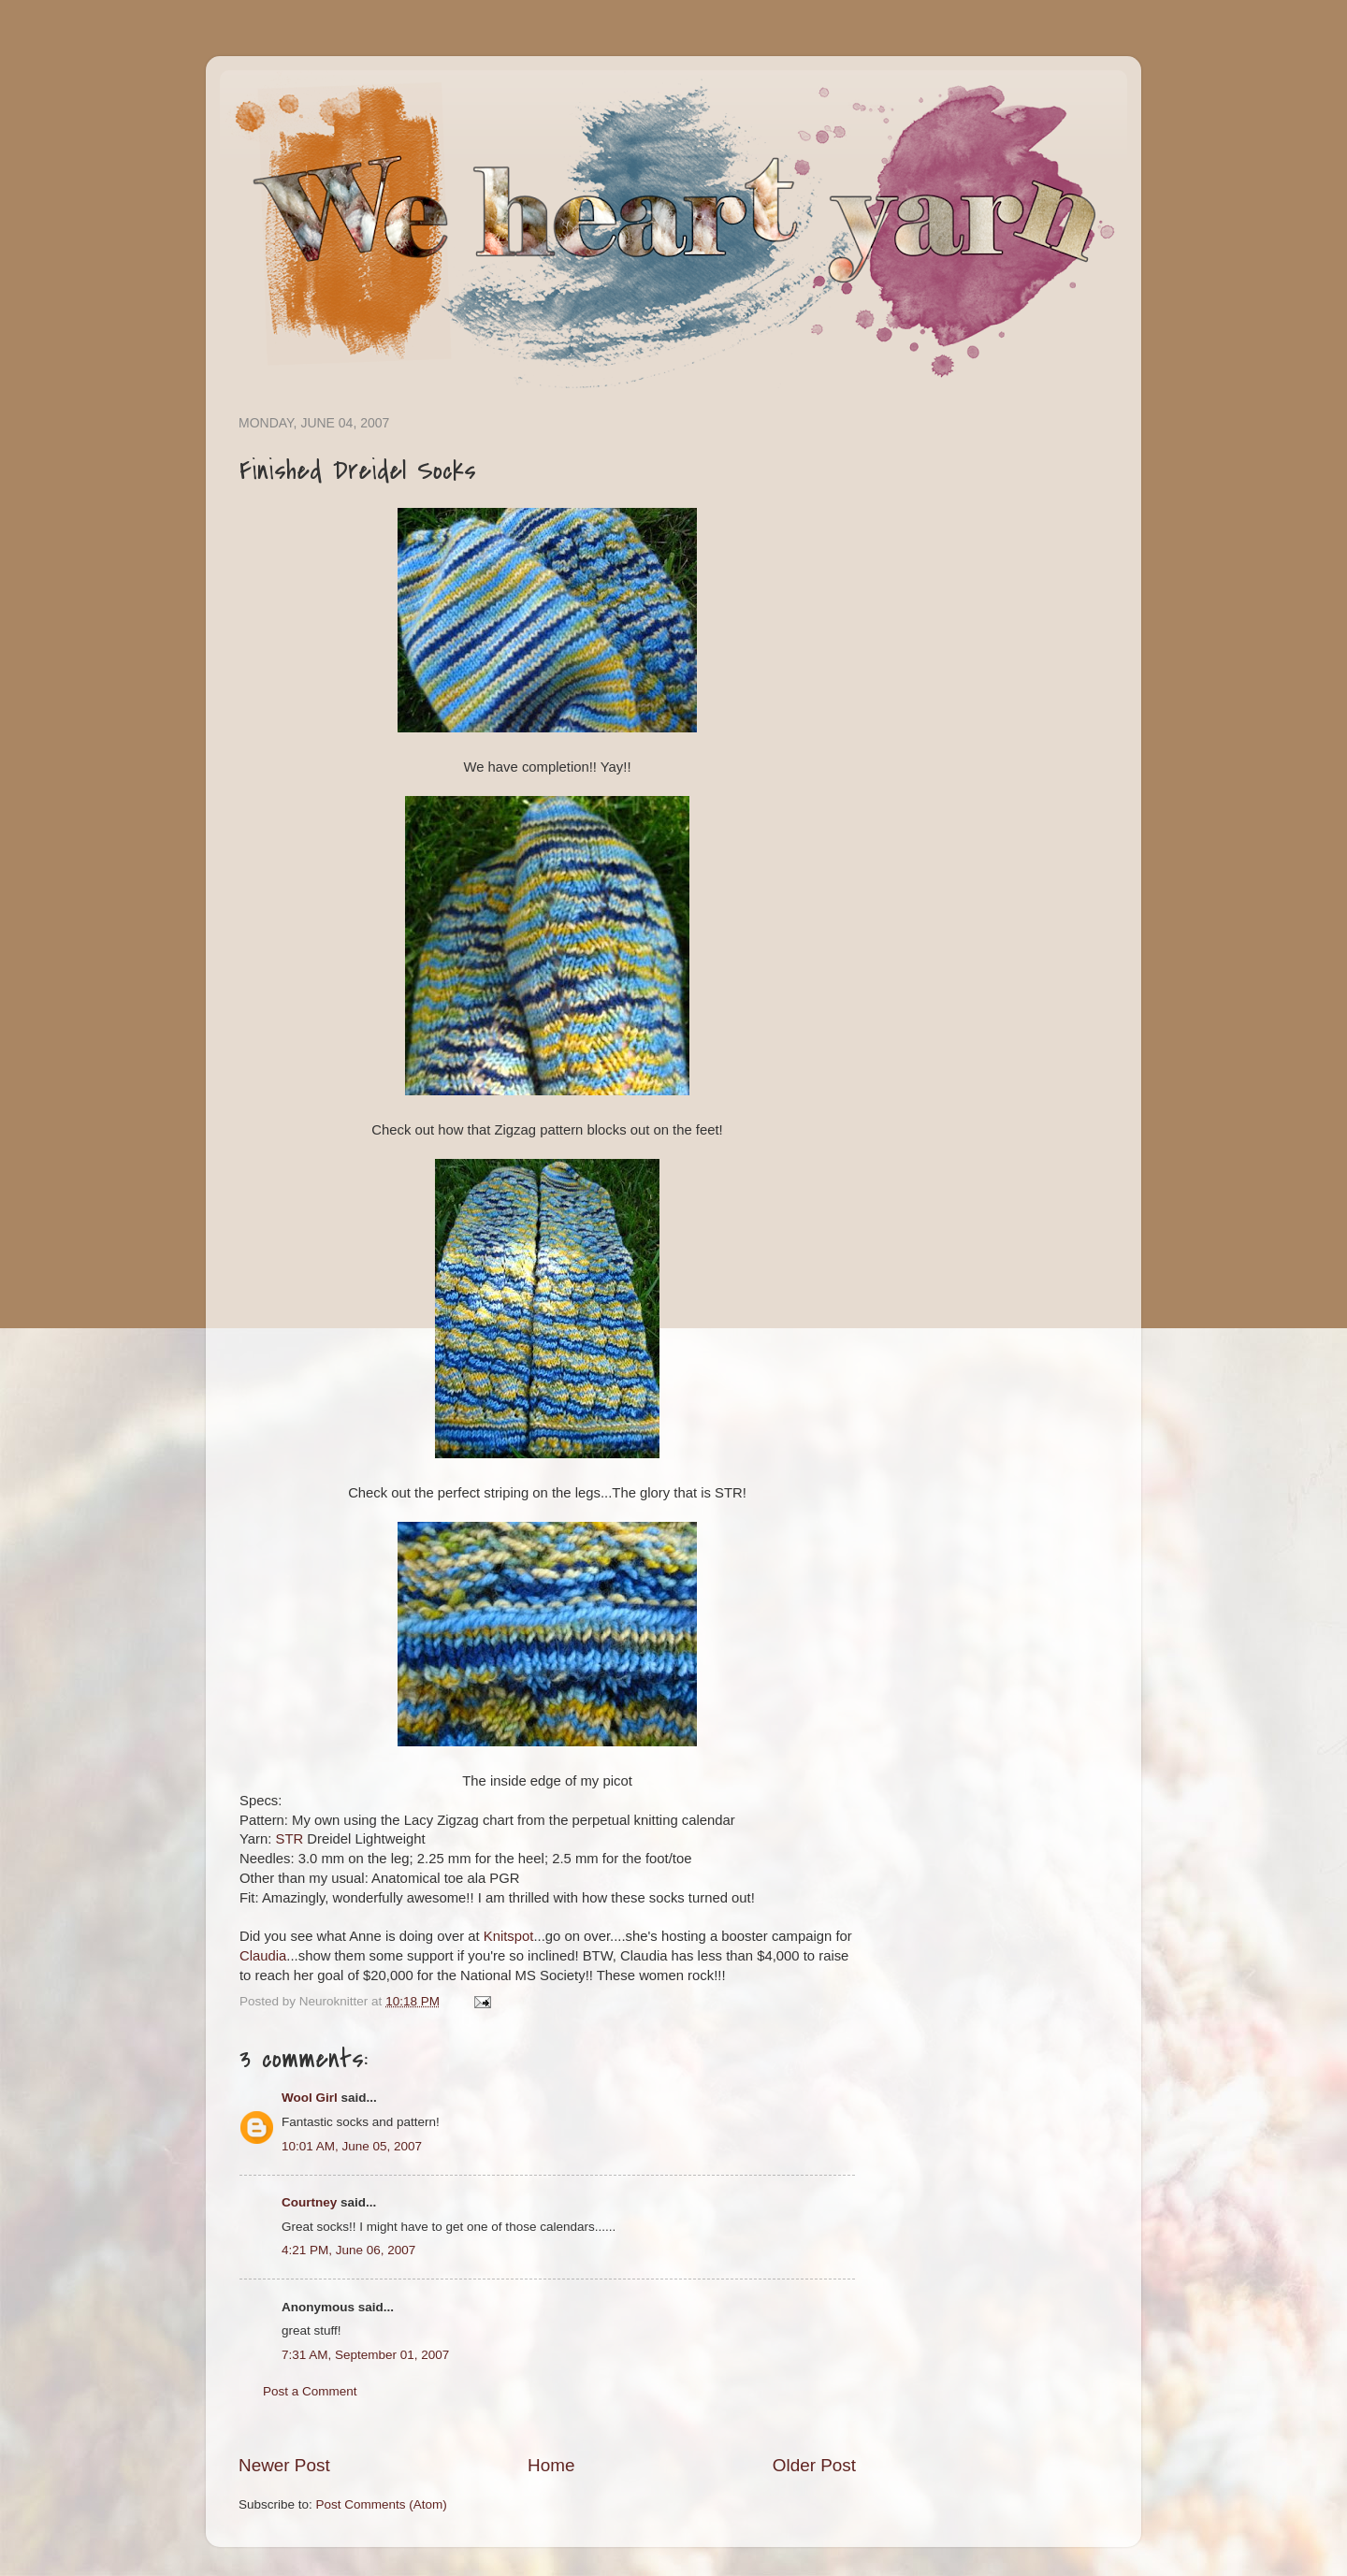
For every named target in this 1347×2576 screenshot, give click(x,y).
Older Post (814, 2465)
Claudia (262, 1955)
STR (290, 1838)
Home (551, 2465)
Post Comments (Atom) (381, 2504)
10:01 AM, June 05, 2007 (352, 2146)
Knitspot (509, 1936)
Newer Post (284, 2465)
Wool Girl (310, 2098)
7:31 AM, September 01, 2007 (365, 2355)
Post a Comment (310, 2391)
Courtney (309, 2202)
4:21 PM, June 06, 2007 (348, 2250)
